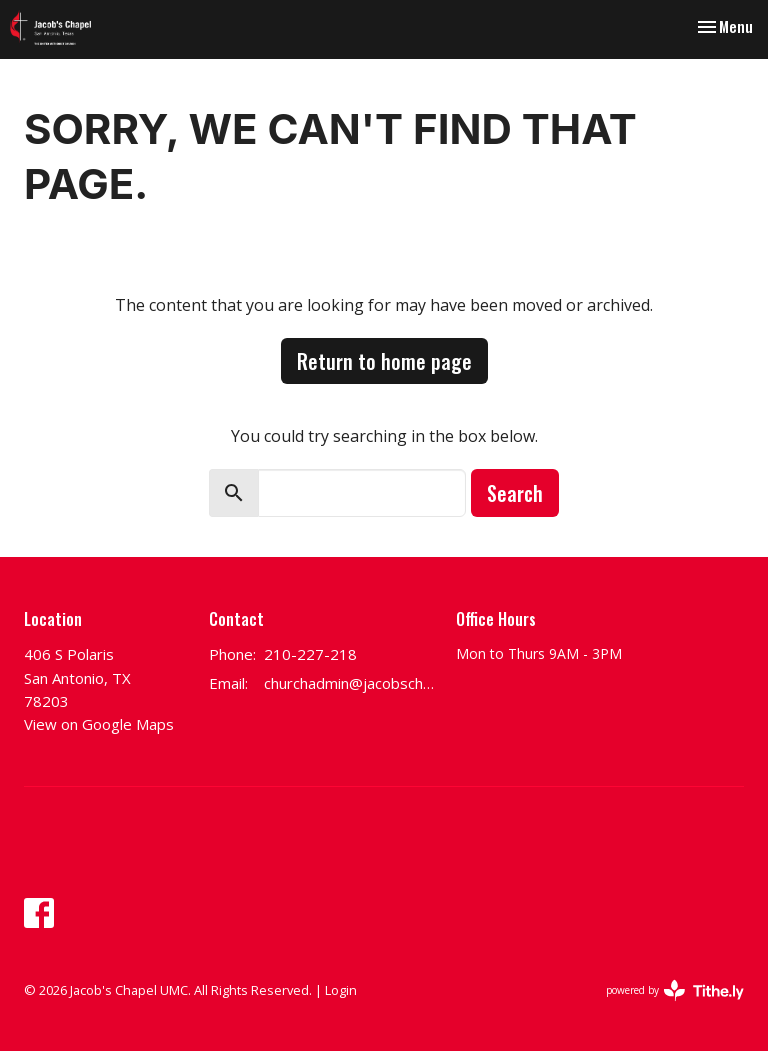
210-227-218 (310, 654)
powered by (675, 990)
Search (515, 493)
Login (341, 990)
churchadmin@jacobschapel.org (350, 683)
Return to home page (384, 361)
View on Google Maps (99, 724)
